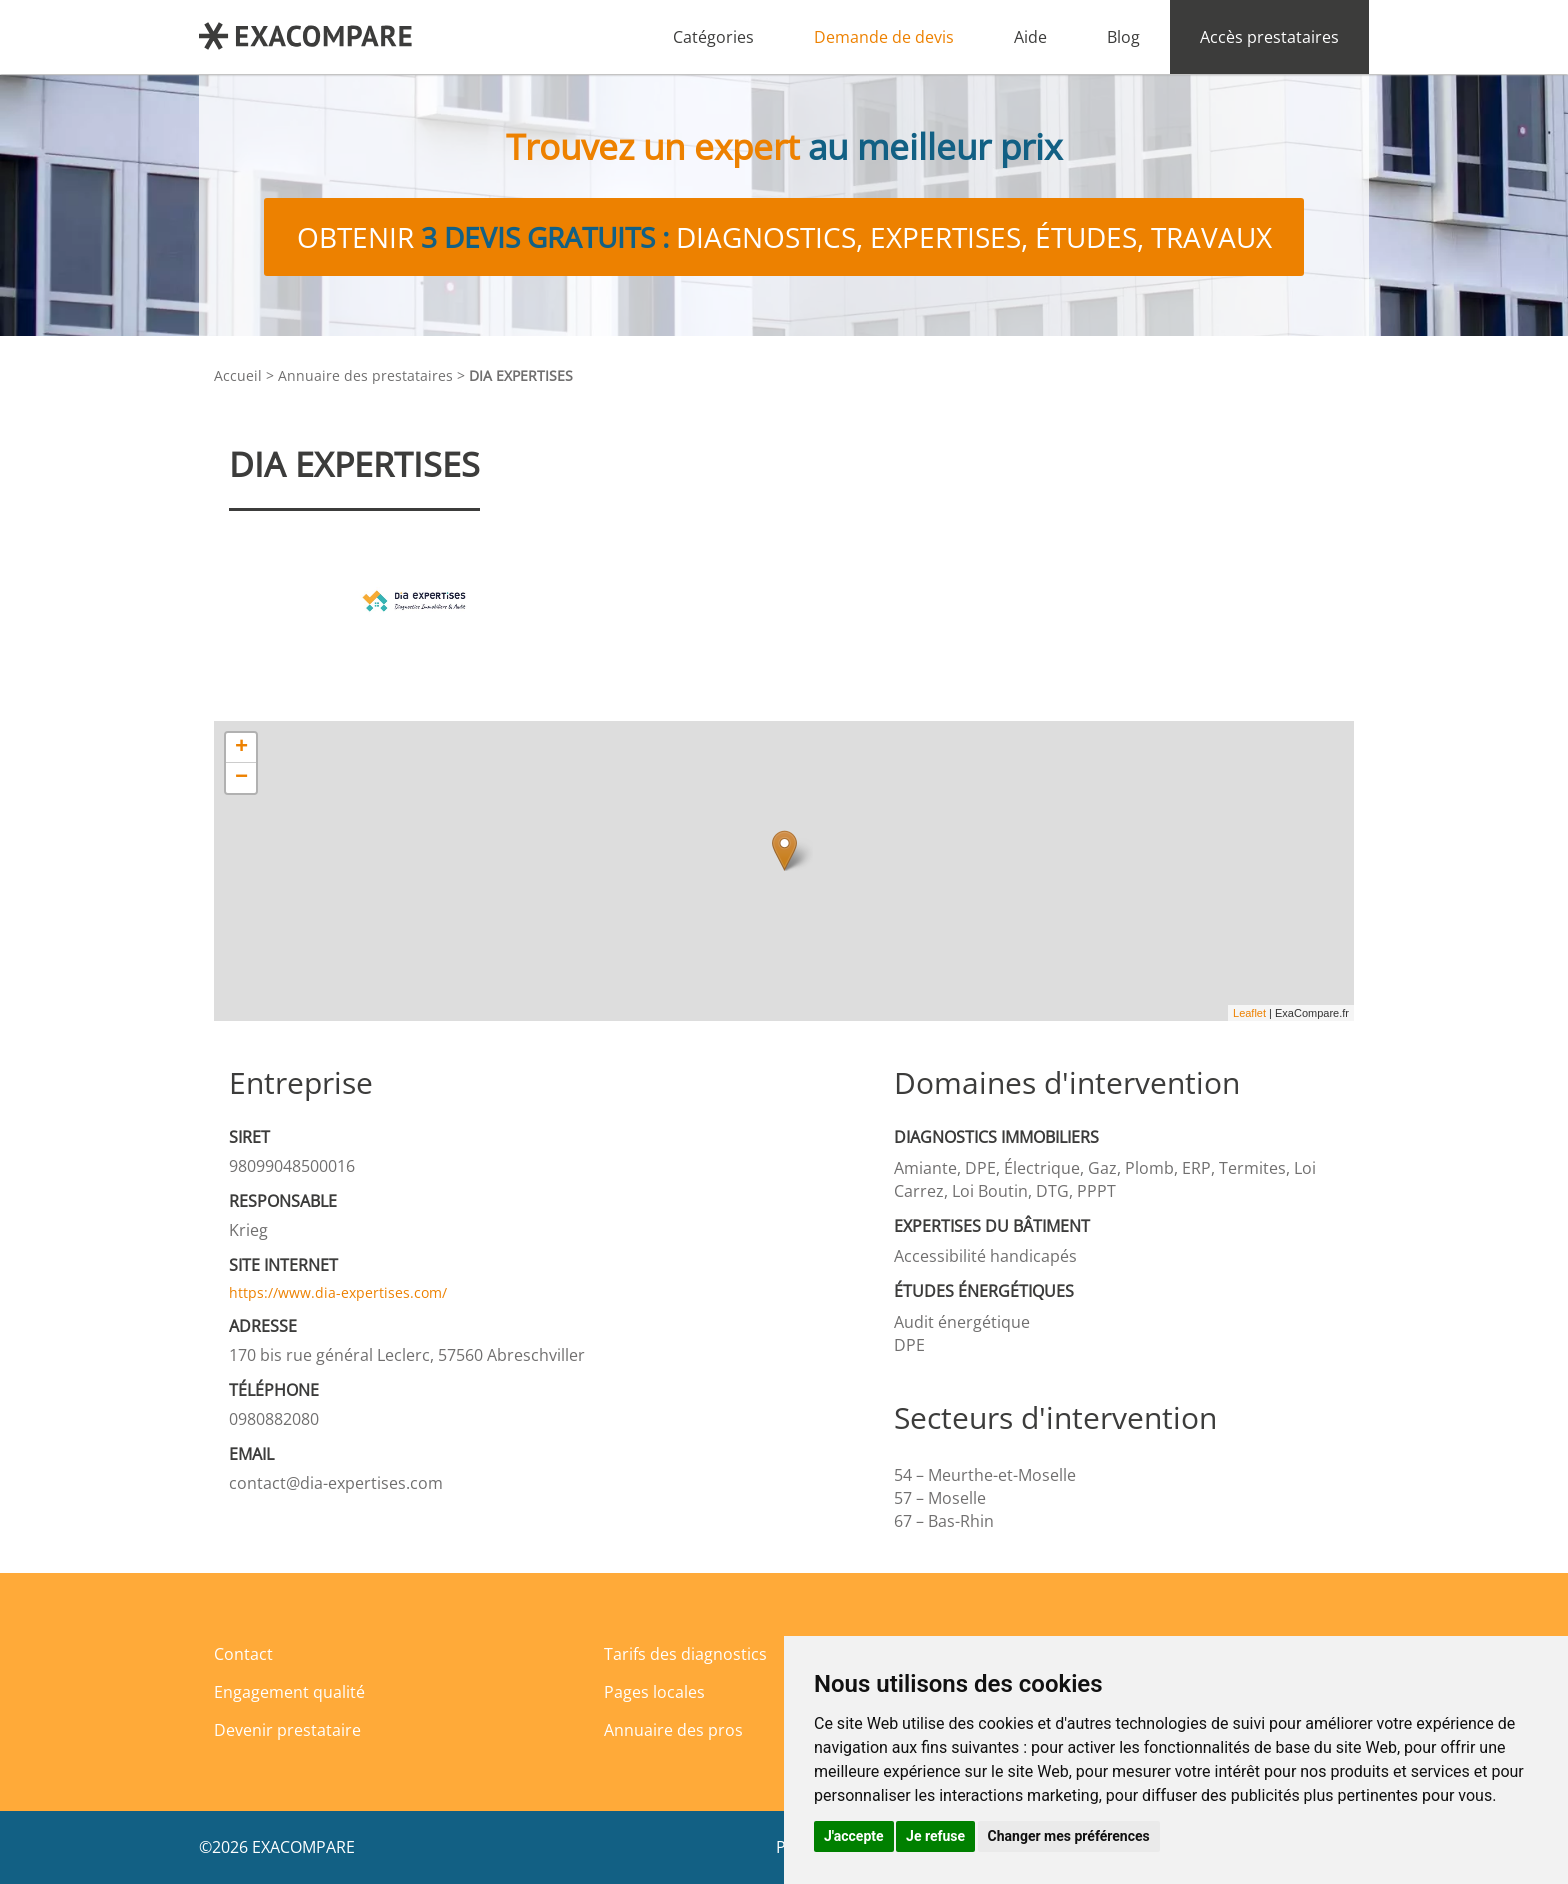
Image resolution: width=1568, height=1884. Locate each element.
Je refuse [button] (935, 1836)
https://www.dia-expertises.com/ (338, 1292)
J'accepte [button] (854, 1836)
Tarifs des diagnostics (685, 1654)
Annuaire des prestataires (365, 375)
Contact (243, 1654)
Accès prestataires (1269, 37)
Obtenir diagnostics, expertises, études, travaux (784, 237)
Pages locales (654, 1692)
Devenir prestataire (287, 1730)
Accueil (238, 375)
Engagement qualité (289, 1692)
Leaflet (1249, 1013)
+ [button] (241, 748)
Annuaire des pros (673, 1730)
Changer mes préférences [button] (1069, 1836)
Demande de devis (884, 37)
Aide (1030, 37)
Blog (1123, 37)
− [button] (241, 778)
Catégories (713, 37)
